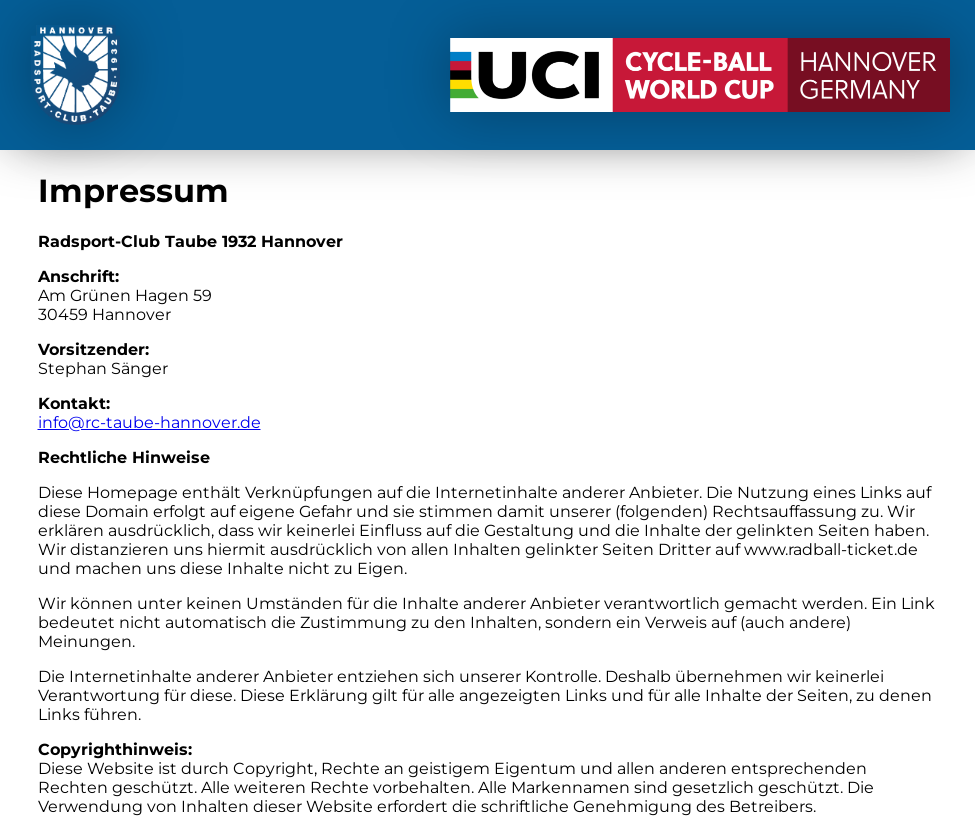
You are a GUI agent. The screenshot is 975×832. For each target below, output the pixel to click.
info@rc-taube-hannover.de (149, 422)
